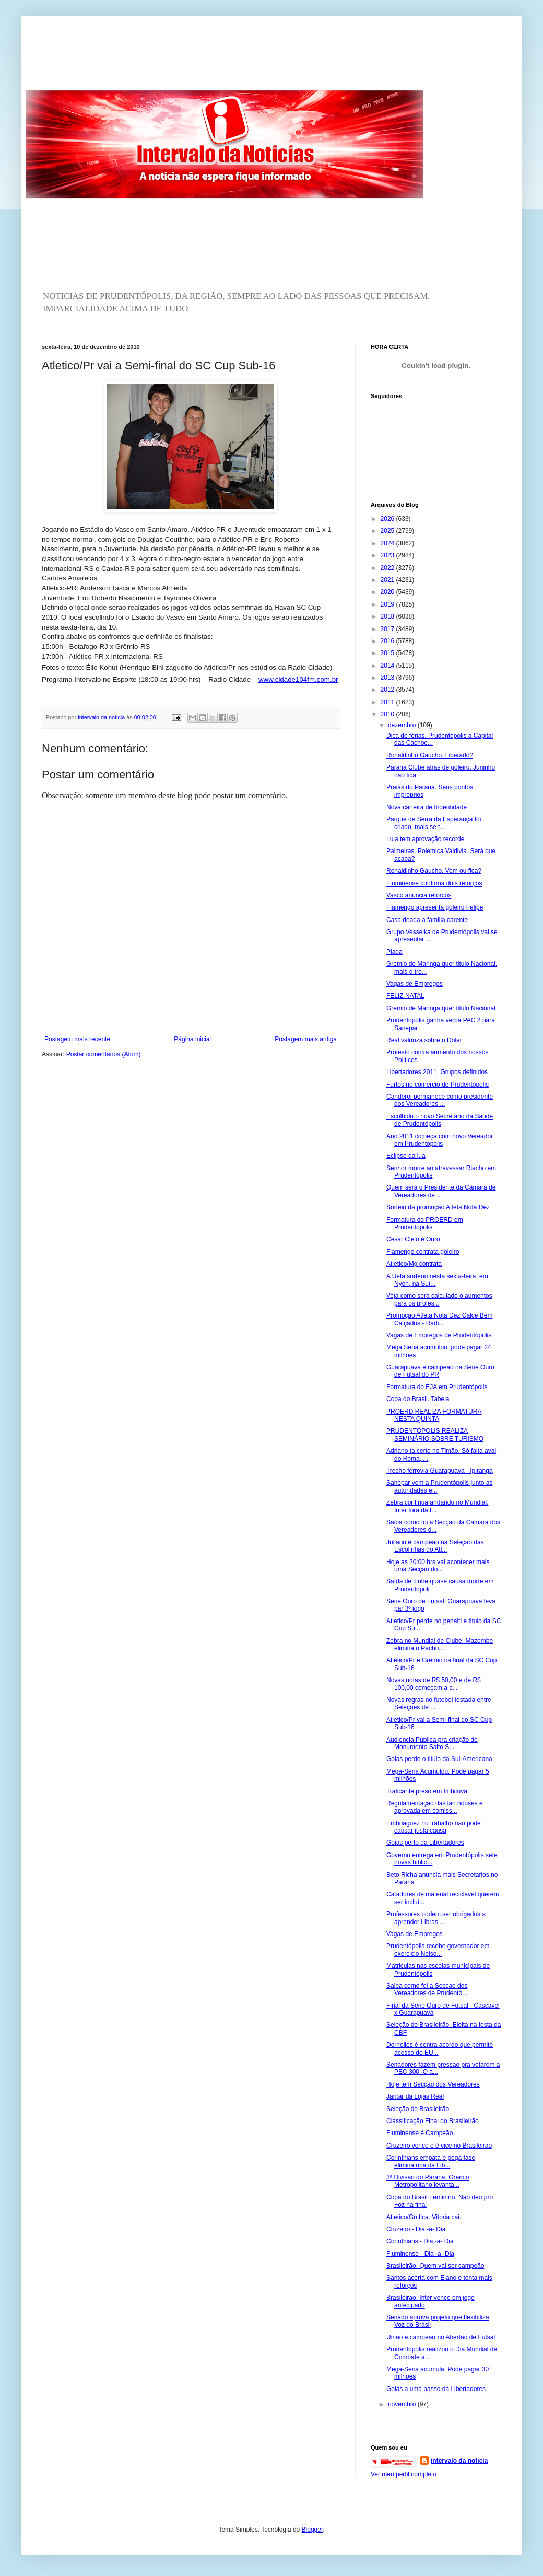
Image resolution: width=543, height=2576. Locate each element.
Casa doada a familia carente (427, 920)
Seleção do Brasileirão (417, 2109)
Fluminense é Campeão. (420, 2133)
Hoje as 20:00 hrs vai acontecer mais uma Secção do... (437, 1565)
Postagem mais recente (77, 1039)
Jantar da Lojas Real (415, 2096)
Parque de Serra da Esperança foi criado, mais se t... (433, 822)
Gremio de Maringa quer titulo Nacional (440, 1008)
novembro (403, 2404)
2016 (388, 641)
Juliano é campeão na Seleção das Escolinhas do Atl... (435, 1545)
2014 (388, 665)
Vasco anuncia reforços (419, 895)
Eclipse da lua (406, 1155)
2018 (388, 616)
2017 (388, 629)
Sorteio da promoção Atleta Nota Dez (438, 1207)
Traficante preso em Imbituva (426, 1791)
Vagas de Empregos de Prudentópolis (438, 1335)
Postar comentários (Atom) (103, 1054)
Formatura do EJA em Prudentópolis (436, 1387)
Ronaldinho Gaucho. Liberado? (429, 755)
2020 (388, 592)
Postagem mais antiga (306, 1039)
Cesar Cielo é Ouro (413, 1239)
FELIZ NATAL (405, 995)
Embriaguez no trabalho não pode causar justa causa (433, 1827)
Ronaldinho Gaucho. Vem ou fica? (433, 871)
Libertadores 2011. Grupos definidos (437, 1072)
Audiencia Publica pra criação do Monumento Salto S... (432, 1743)
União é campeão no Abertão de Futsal (440, 2337)
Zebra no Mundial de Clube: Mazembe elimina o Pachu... (439, 1644)
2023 (388, 555)
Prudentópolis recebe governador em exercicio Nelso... (437, 1949)
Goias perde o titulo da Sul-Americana (439, 1759)
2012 (388, 689)
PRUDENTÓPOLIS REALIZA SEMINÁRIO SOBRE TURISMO (434, 1434)
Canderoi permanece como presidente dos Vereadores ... (439, 1100)
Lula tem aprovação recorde (425, 839)
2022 (388, 568)
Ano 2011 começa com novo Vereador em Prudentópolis (439, 1140)
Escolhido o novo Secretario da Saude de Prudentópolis (439, 1120)
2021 (388, 580)
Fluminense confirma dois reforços (434, 883)
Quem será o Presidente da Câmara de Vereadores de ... (440, 1191)
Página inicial (192, 1039)
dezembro (403, 725)
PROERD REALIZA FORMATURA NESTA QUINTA (433, 1415)
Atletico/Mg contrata (414, 1263)
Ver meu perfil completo (403, 2474)
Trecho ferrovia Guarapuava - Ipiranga (439, 1470)
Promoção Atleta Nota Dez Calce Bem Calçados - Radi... (439, 1319)
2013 (388, 677)
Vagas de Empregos (414, 983)
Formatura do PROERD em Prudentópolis (424, 1223)
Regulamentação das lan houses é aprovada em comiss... (434, 1807)
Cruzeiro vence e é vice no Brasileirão (439, 2145)
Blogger (312, 2529)
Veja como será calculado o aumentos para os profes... (439, 1299)
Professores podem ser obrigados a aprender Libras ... (436, 1917)
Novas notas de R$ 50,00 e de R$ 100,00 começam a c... (433, 1683)
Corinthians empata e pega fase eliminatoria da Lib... (430, 2161)
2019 (388, 604)
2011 (388, 702)
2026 (388, 518)
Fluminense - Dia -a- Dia (420, 2253)
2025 (388, 530)
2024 (388, 543)
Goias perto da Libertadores (425, 1842)
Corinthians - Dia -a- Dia (420, 2241)
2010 (388, 714)
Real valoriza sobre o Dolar (424, 1040)
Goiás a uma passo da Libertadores (436, 2389)
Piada (394, 951)
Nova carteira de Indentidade (426, 807)
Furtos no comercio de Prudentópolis (437, 1084)
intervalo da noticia (102, 717)
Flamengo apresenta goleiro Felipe (434, 907)
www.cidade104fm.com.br (298, 679)
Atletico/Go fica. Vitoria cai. (423, 2217)
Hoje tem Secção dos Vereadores (433, 2084)
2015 (388, 653)
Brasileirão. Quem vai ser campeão (435, 2265)
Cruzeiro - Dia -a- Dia (415, 2229)
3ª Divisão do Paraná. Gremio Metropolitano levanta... (427, 2181)
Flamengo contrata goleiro (422, 1251)
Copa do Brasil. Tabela (418, 1399)
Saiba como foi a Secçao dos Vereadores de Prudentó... (426, 1989)
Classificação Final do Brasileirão (432, 2121)
